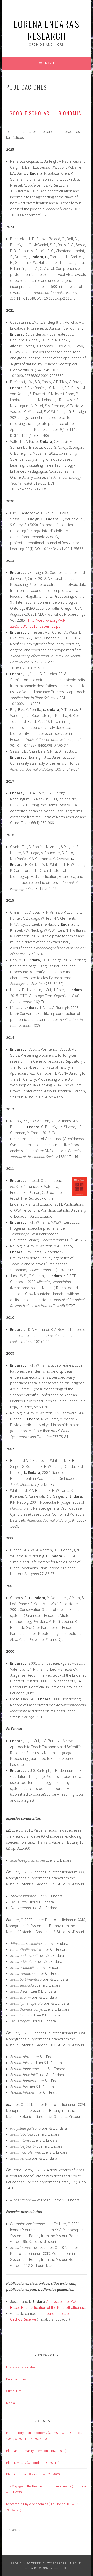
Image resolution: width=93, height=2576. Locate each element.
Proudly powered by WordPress (38, 2563)
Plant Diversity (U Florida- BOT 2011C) (32, 2462)
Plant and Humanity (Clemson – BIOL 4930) (36, 2450)
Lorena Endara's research (46, 29)
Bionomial (71, 113)
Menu (49, 63)
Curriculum (13, 2391)
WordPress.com (52, 2568)
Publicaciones (16, 2379)
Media (10, 2403)
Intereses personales (20, 2367)
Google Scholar (30, 113)
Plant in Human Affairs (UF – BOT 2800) (33, 2474)
